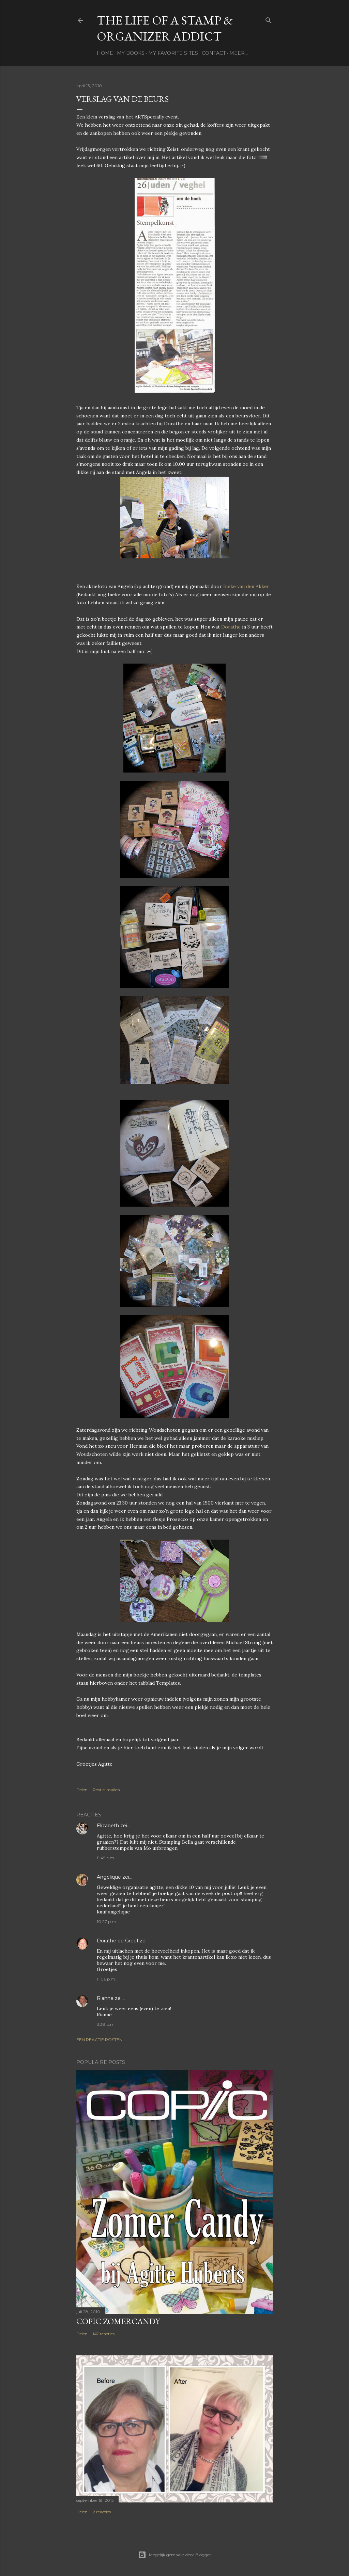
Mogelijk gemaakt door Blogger (174, 2555)
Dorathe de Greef (117, 1941)
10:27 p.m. (107, 1921)
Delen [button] (82, 1789)
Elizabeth (108, 1826)
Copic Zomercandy (118, 2321)
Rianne (105, 1998)
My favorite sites (173, 53)
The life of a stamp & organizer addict (165, 28)
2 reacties (102, 2511)
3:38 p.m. (106, 2024)
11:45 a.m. (106, 1857)
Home (105, 53)
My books (131, 53)
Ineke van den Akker (246, 586)
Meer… (238, 53)
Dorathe (231, 627)
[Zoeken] (268, 19)
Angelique (109, 1877)
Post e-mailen (106, 1789)
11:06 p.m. (106, 1979)
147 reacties (104, 2333)
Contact (214, 53)
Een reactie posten (99, 2039)
